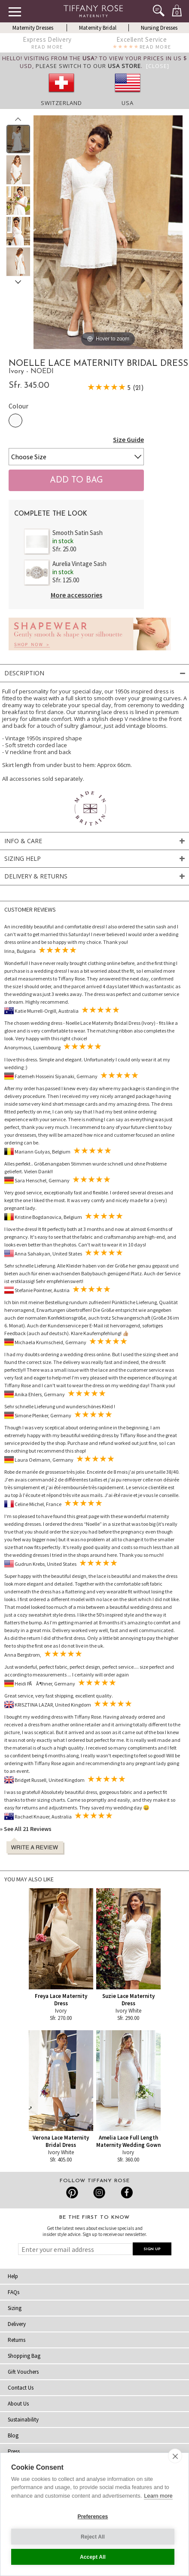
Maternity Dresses (32, 27)
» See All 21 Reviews (26, 1829)
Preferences (93, 2517)
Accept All (93, 2557)
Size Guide (128, 439)
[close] (175, 2456)
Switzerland (61, 103)
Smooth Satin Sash (77, 533)
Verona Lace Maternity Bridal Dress (61, 2141)
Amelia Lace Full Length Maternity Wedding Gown (128, 2141)
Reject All (93, 2537)
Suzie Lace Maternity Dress (128, 1999)
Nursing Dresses (159, 27)
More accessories (76, 595)
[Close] (157, 66)
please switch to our (88, 66)
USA (128, 103)
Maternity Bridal (97, 27)
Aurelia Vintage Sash (79, 564)
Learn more (158, 2496)
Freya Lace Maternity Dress (61, 1999)
